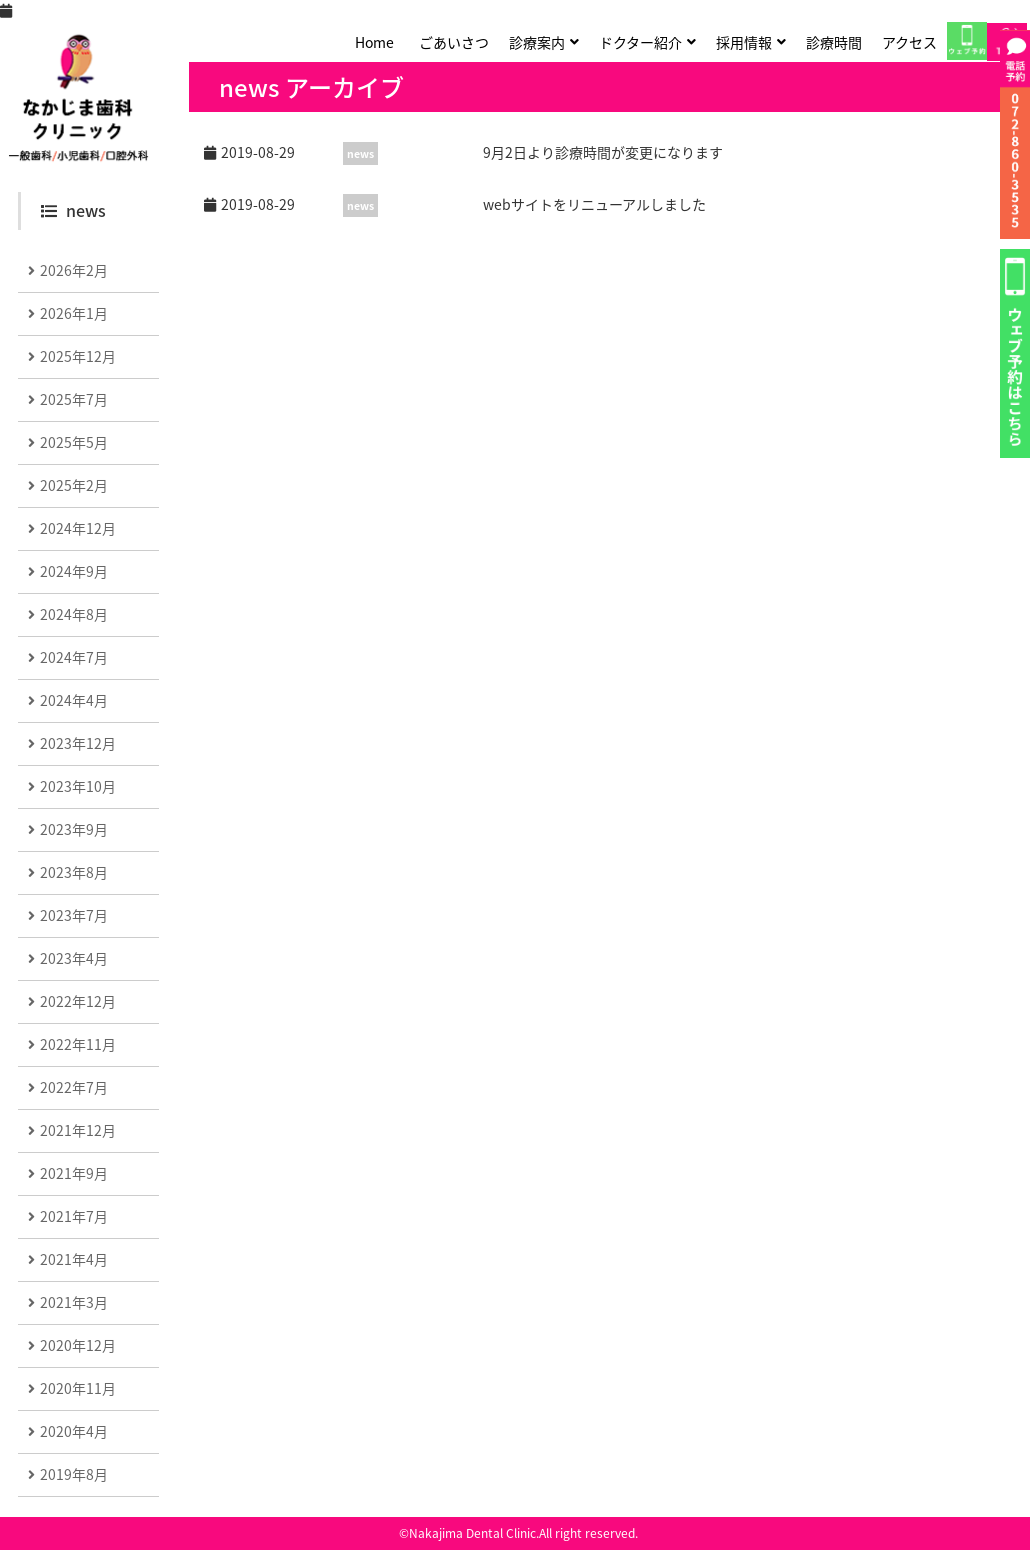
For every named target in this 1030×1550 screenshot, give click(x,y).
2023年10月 (78, 786)
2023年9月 (74, 829)
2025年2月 (74, 485)
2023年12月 (78, 743)
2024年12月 (78, 528)
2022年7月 (74, 1087)
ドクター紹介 (640, 42)
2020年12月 (78, 1345)
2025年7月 (74, 399)
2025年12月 (78, 356)
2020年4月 (74, 1431)
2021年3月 (74, 1302)
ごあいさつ (454, 42)
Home (374, 42)
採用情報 (744, 42)
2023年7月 (74, 915)
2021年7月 (74, 1216)
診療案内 (537, 42)
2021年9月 (74, 1173)
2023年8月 (74, 872)
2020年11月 (78, 1388)
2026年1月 (74, 313)
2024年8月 (74, 614)
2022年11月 (78, 1044)
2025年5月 (74, 442)
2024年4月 (74, 700)
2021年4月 (74, 1259)
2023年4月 (74, 958)
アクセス (909, 42)
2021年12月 (78, 1130)
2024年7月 (74, 657)
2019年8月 (74, 1474)
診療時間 (834, 42)
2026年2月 (74, 270)
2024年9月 (74, 571)
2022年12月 (78, 1001)
